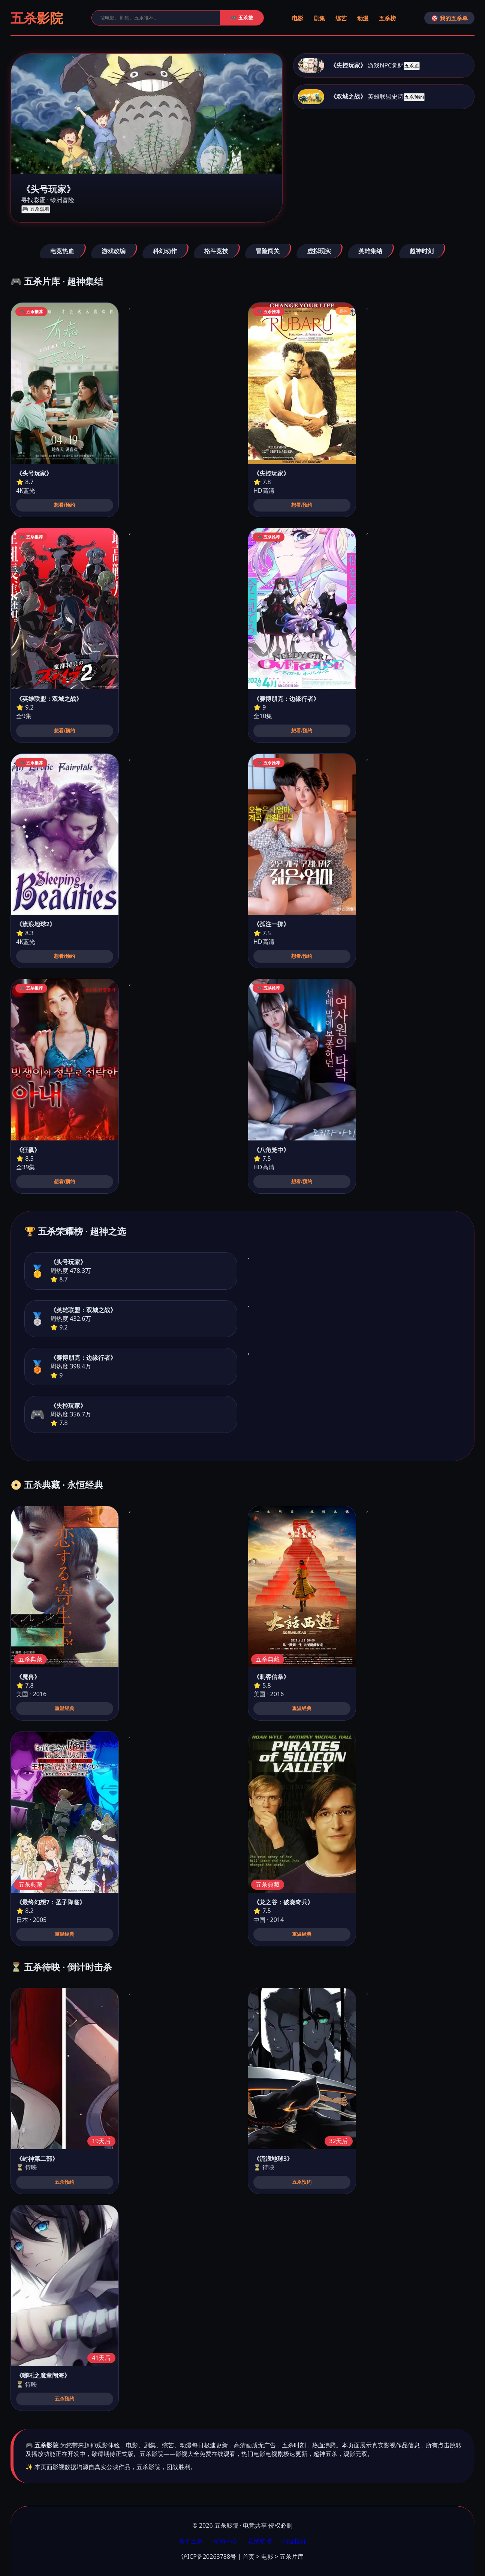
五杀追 (411, 66)
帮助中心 (225, 2541)
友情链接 (260, 2541)
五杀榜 (387, 18)
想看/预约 (64, 505)
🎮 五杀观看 (35, 209)
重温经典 (64, 1708)
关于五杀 (191, 2541)
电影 (297, 18)
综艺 (341, 18)
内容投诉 (294, 2541)
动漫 (362, 18)
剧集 (319, 18)
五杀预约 (414, 97)
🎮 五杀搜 (242, 18)
